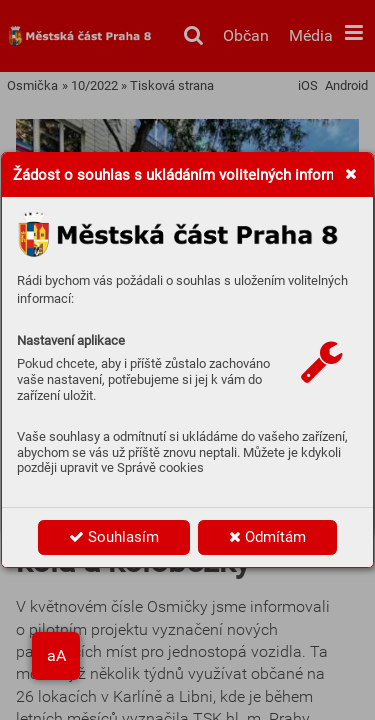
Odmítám (267, 537)
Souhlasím (114, 537)
